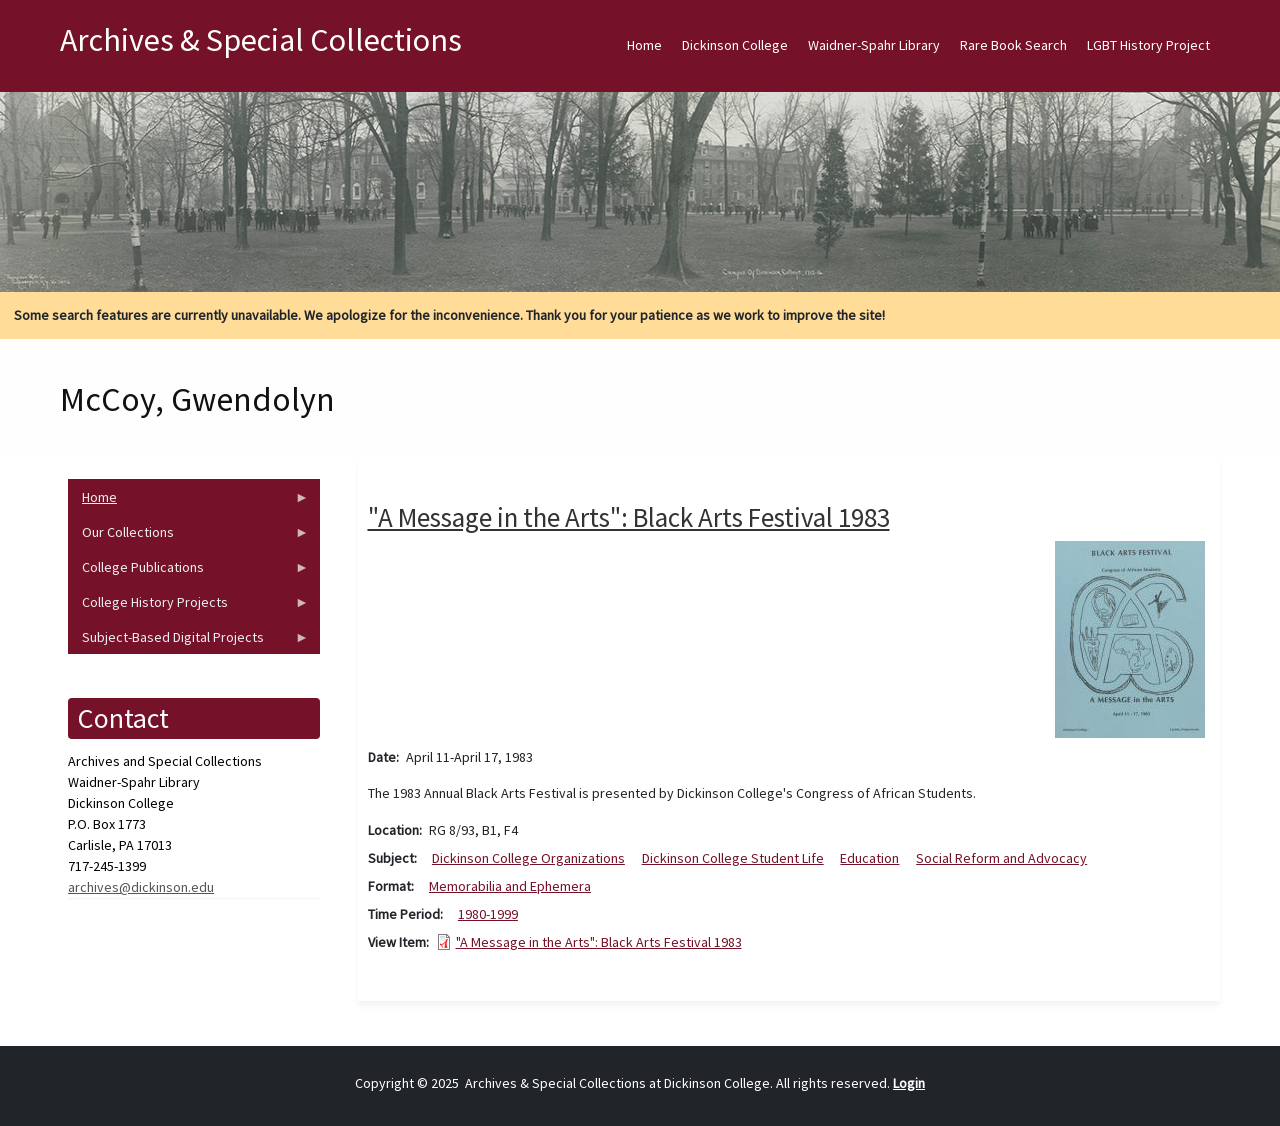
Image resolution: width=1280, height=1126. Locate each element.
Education (869, 858)
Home (644, 45)
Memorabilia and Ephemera (510, 886)
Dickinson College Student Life (733, 858)
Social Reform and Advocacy (1001, 858)
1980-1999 (488, 914)
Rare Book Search (1013, 45)
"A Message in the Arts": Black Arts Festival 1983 (599, 942)
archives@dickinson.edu (141, 887)
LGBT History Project (1148, 45)
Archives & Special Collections (261, 40)
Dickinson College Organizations (528, 858)
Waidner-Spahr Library (874, 45)
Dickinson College (735, 45)
